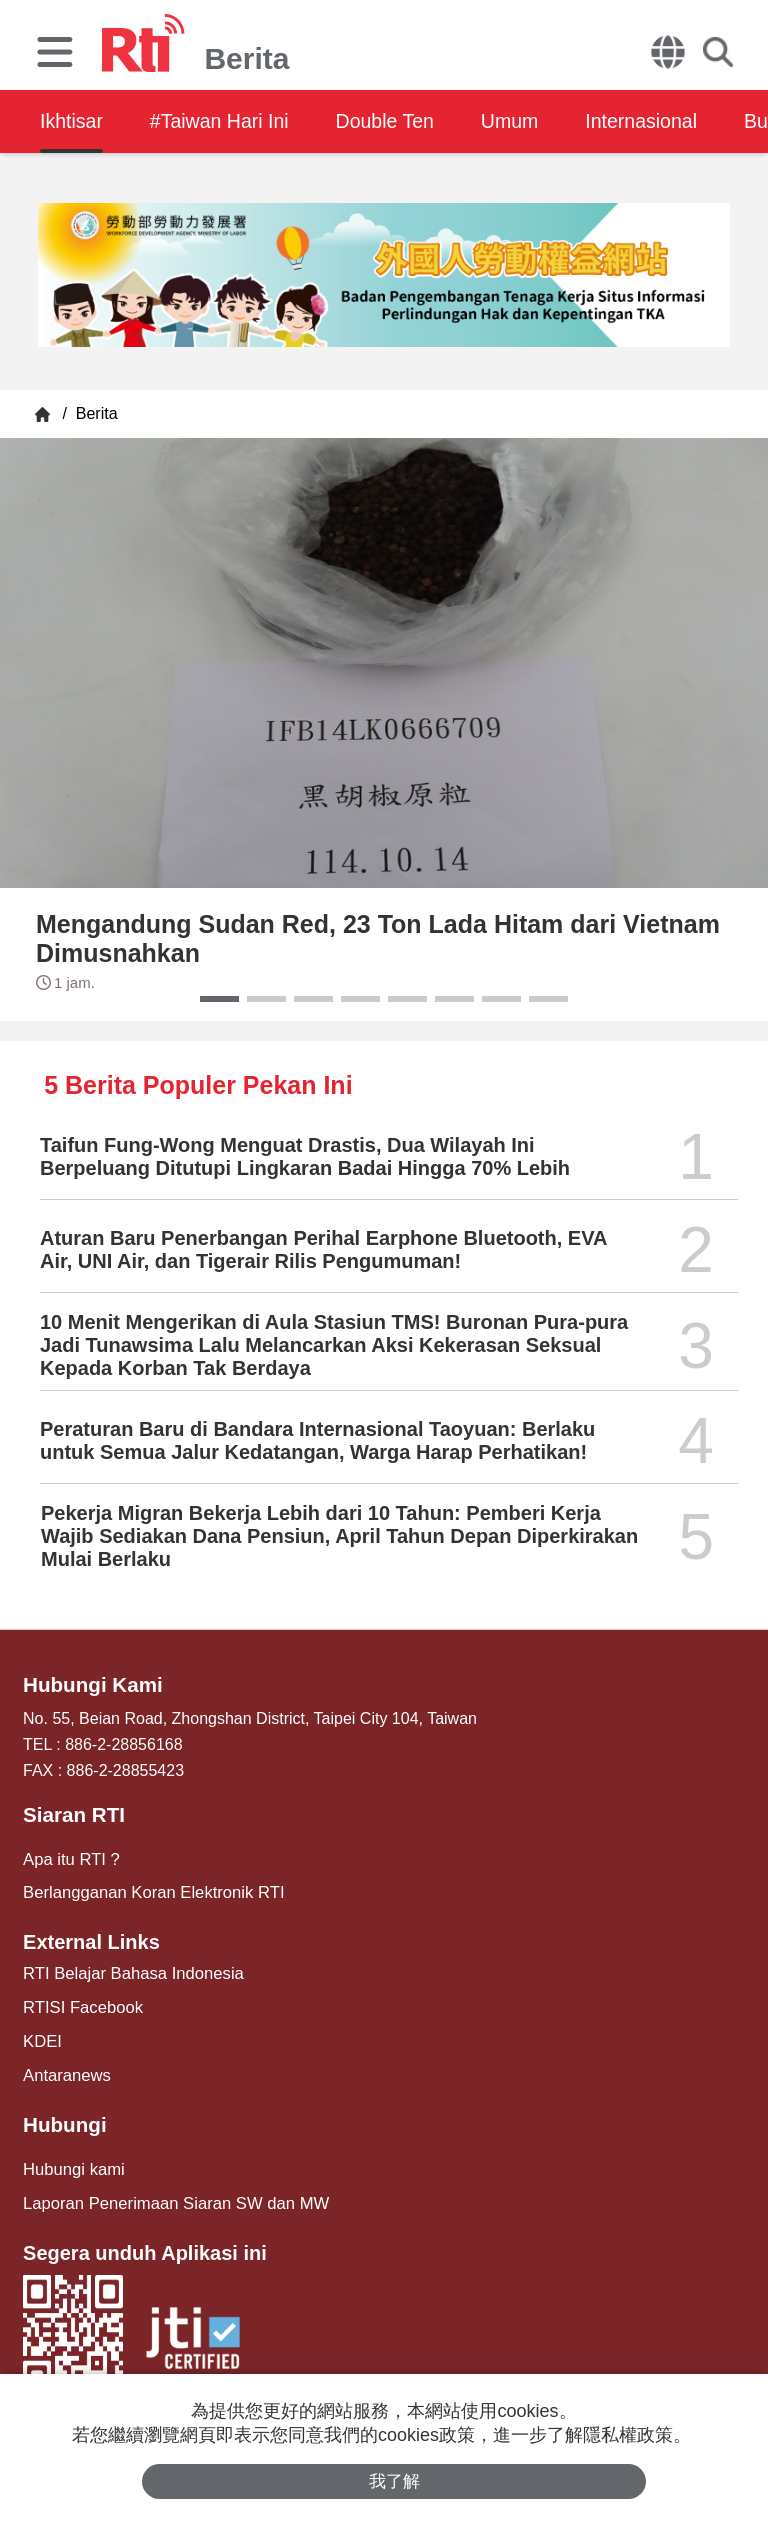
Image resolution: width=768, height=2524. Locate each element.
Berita (94, 413)
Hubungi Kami (91, 1685)
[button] (219, 999)
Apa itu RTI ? (69, 1857)
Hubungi (63, 2119)
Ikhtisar (72, 121)
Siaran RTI (72, 1814)
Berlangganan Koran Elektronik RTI (148, 1890)
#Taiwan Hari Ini (225, 121)
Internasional (663, 121)
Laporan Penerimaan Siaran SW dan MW (170, 2195)
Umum (527, 121)
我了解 (394, 2480)
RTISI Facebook (80, 2004)
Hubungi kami (72, 2162)
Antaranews (65, 2070)
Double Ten (397, 121)
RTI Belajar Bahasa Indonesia (129, 1970)
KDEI (41, 2037)
